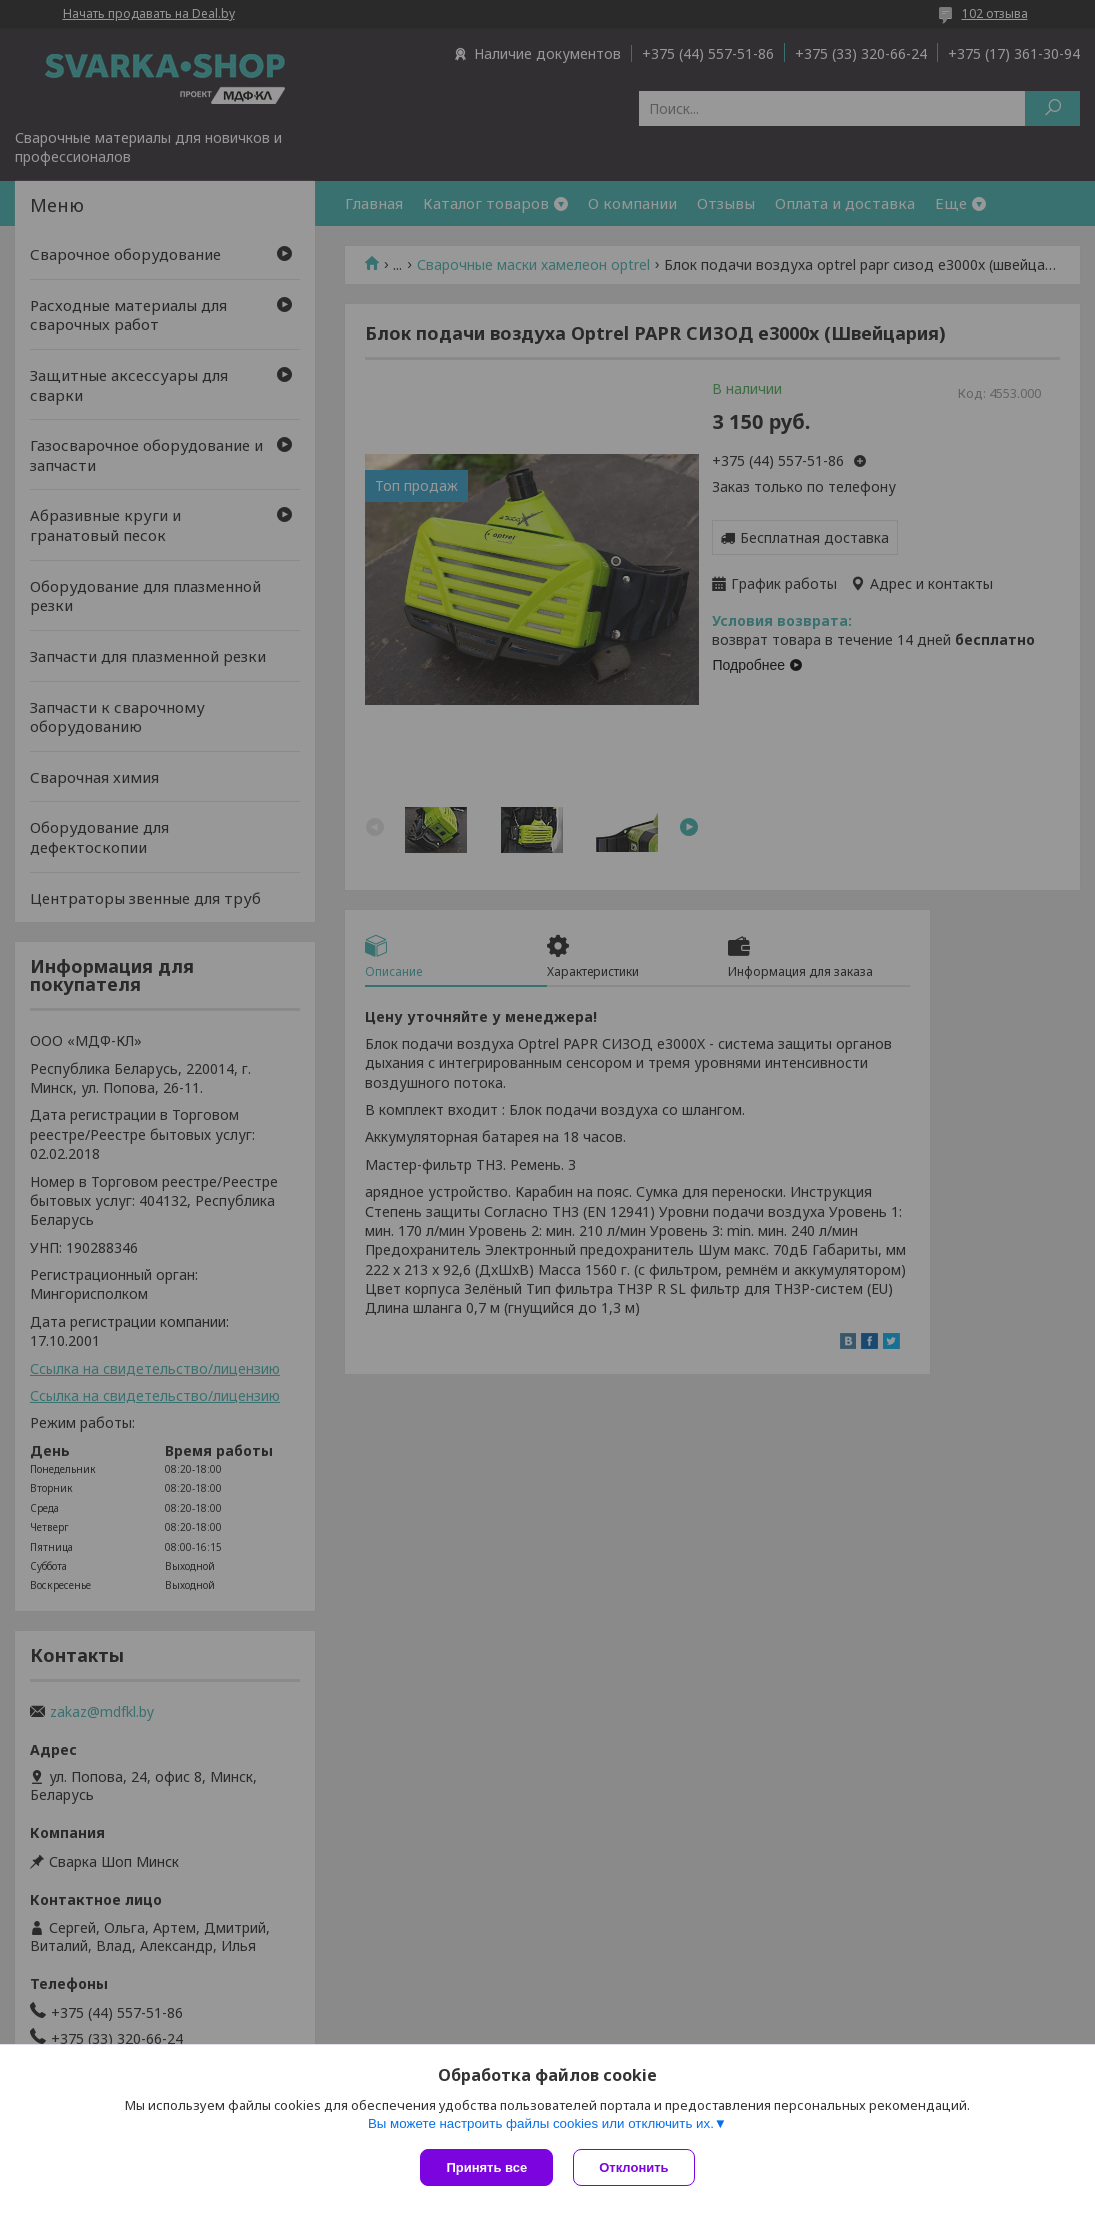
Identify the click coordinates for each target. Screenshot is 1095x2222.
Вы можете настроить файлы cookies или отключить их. (541, 2123)
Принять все (486, 2167)
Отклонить (633, 2167)
